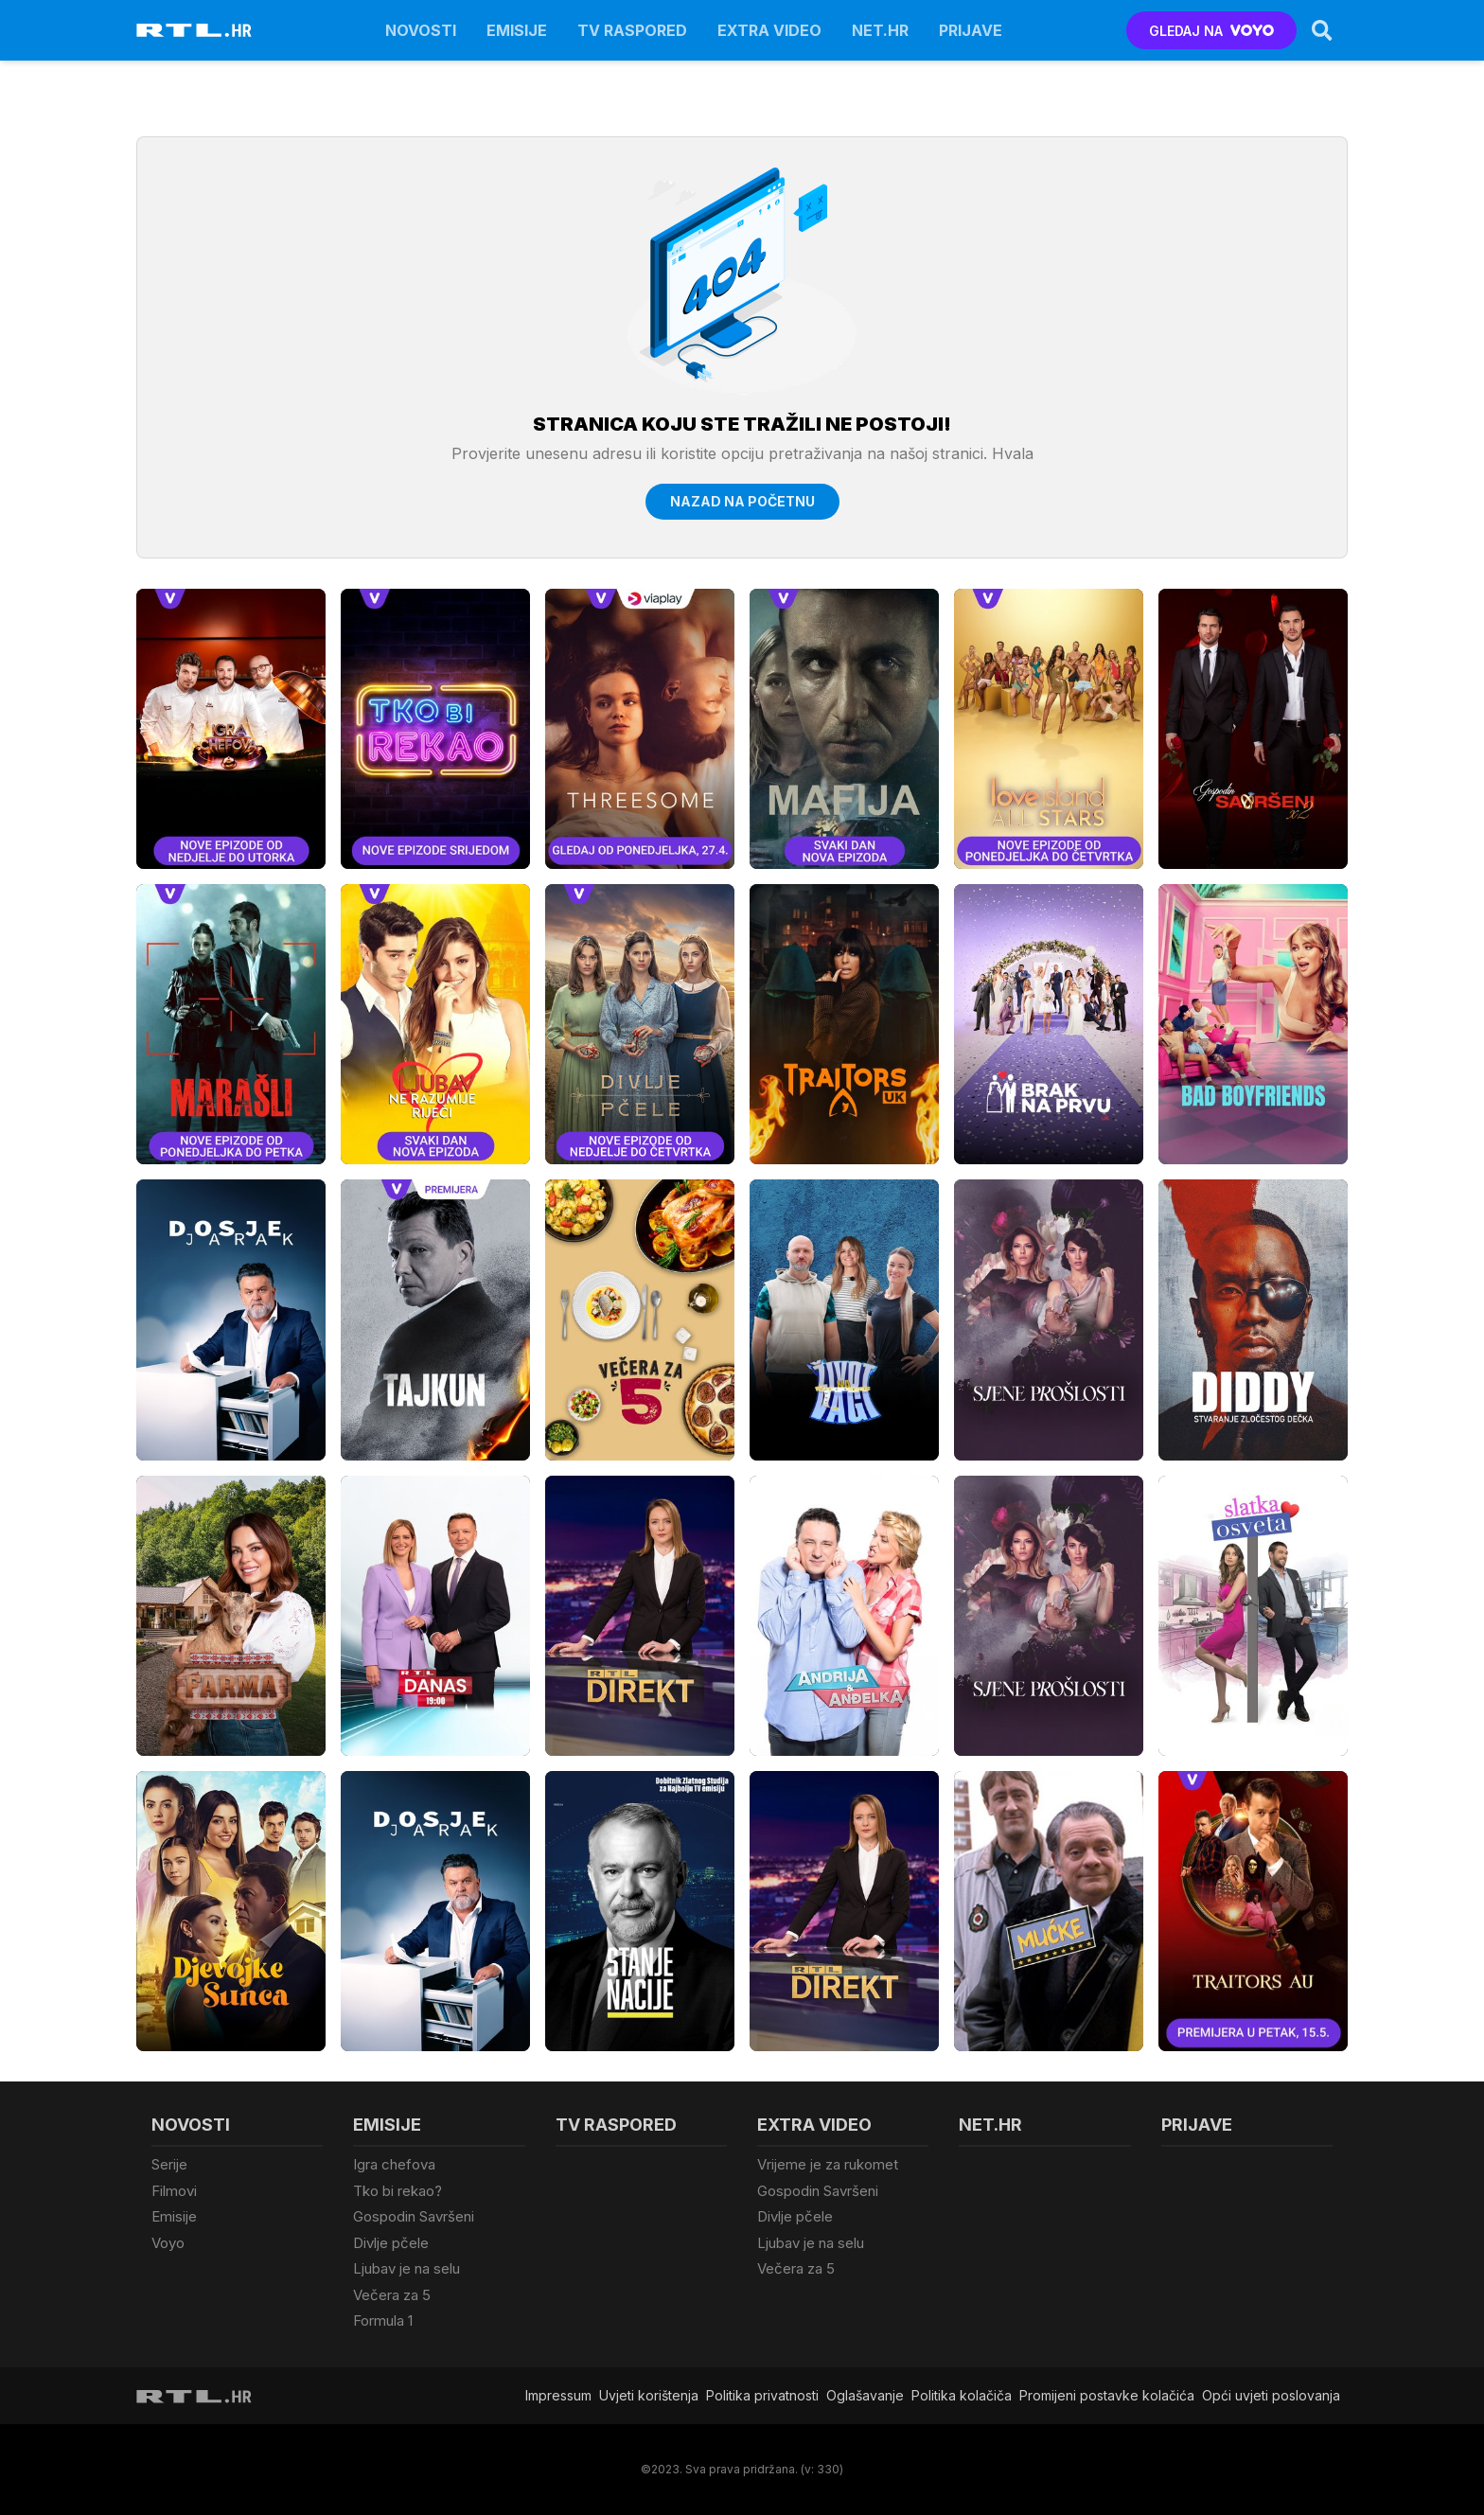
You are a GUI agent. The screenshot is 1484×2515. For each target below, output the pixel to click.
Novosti (420, 30)
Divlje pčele (391, 2243)
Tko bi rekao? (397, 2191)
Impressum (558, 2395)
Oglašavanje (865, 2395)
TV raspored (632, 30)
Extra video (769, 30)
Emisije (516, 30)
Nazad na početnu (742, 501)
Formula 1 (383, 2320)
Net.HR (880, 30)
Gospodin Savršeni (413, 2216)
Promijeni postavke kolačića (1106, 2395)
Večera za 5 (392, 2295)
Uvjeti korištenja (648, 2395)
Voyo (168, 2243)
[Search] (1322, 30)
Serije (169, 2164)
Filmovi (174, 2191)
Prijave (970, 30)
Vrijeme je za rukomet (827, 2164)
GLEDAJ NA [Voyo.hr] (1212, 31)
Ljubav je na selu (406, 2268)
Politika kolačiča (961, 2395)
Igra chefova (394, 2164)
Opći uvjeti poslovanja (1271, 2395)
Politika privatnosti (762, 2395)
